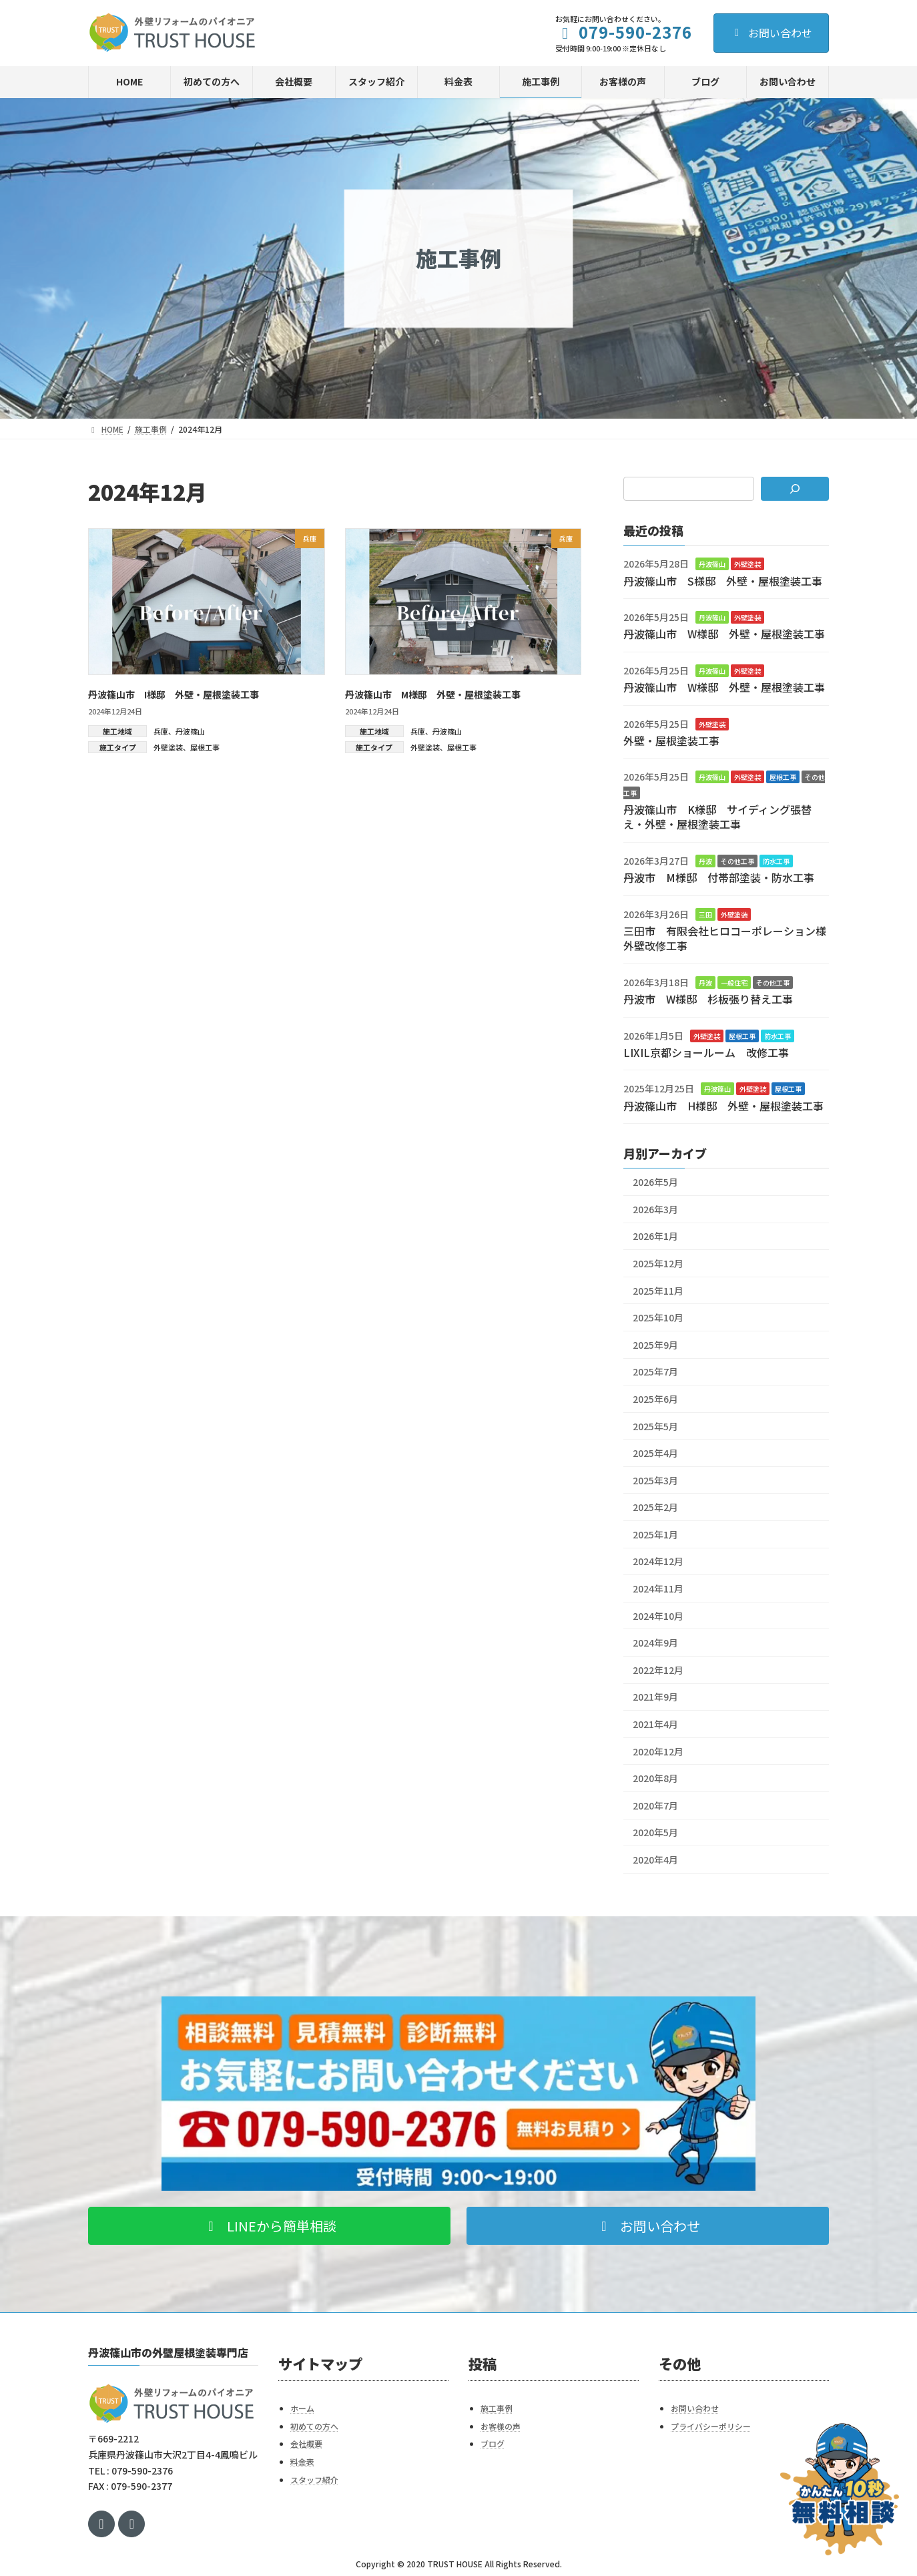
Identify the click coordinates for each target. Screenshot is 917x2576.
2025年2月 (655, 1507)
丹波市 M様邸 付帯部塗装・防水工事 (718, 877)
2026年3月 (655, 1209)
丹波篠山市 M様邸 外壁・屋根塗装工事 (433, 694)
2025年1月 (655, 1534)
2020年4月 (655, 1859)
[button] (269, 2226)
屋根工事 (205, 747)
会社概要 (306, 2443)
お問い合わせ (771, 33)
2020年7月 (655, 1805)
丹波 (705, 861)
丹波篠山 (190, 731)
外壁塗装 (168, 747)
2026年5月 (655, 1182)
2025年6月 (655, 1399)
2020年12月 (658, 1750)
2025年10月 (658, 1317)
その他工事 (737, 861)
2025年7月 (655, 1371)
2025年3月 (655, 1479)
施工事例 (497, 2408)
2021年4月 (655, 1724)
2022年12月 (658, 1670)
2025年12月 (658, 1263)
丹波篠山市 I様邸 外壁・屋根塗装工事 (173, 694)
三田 (705, 914)
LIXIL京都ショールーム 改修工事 (706, 1052)
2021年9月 (655, 1696)
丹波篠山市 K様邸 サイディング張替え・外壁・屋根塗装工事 (717, 816)
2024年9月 (655, 1642)
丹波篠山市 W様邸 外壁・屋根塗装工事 (724, 634)
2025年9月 (655, 1344)
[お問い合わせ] (839, 2489)
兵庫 (161, 731)
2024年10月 (658, 1615)
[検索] (795, 489)
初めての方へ (314, 2426)
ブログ (493, 2443)
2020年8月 (655, 1778)
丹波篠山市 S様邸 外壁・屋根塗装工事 (722, 580)
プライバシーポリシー (711, 2426)
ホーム (302, 2408)
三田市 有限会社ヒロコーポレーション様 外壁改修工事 (730, 938)
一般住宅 (734, 983)
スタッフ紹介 (314, 2479)
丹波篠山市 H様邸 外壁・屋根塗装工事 (723, 1106)
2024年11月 (658, 1588)
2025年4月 (655, 1453)
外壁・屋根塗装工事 (671, 740)
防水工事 (776, 861)
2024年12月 (658, 1561)
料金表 (302, 2461)
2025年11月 (658, 1290)
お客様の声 (501, 2426)
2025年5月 (655, 1425)
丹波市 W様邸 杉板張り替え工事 (708, 999)
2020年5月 (655, 1832)
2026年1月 (655, 1236)
